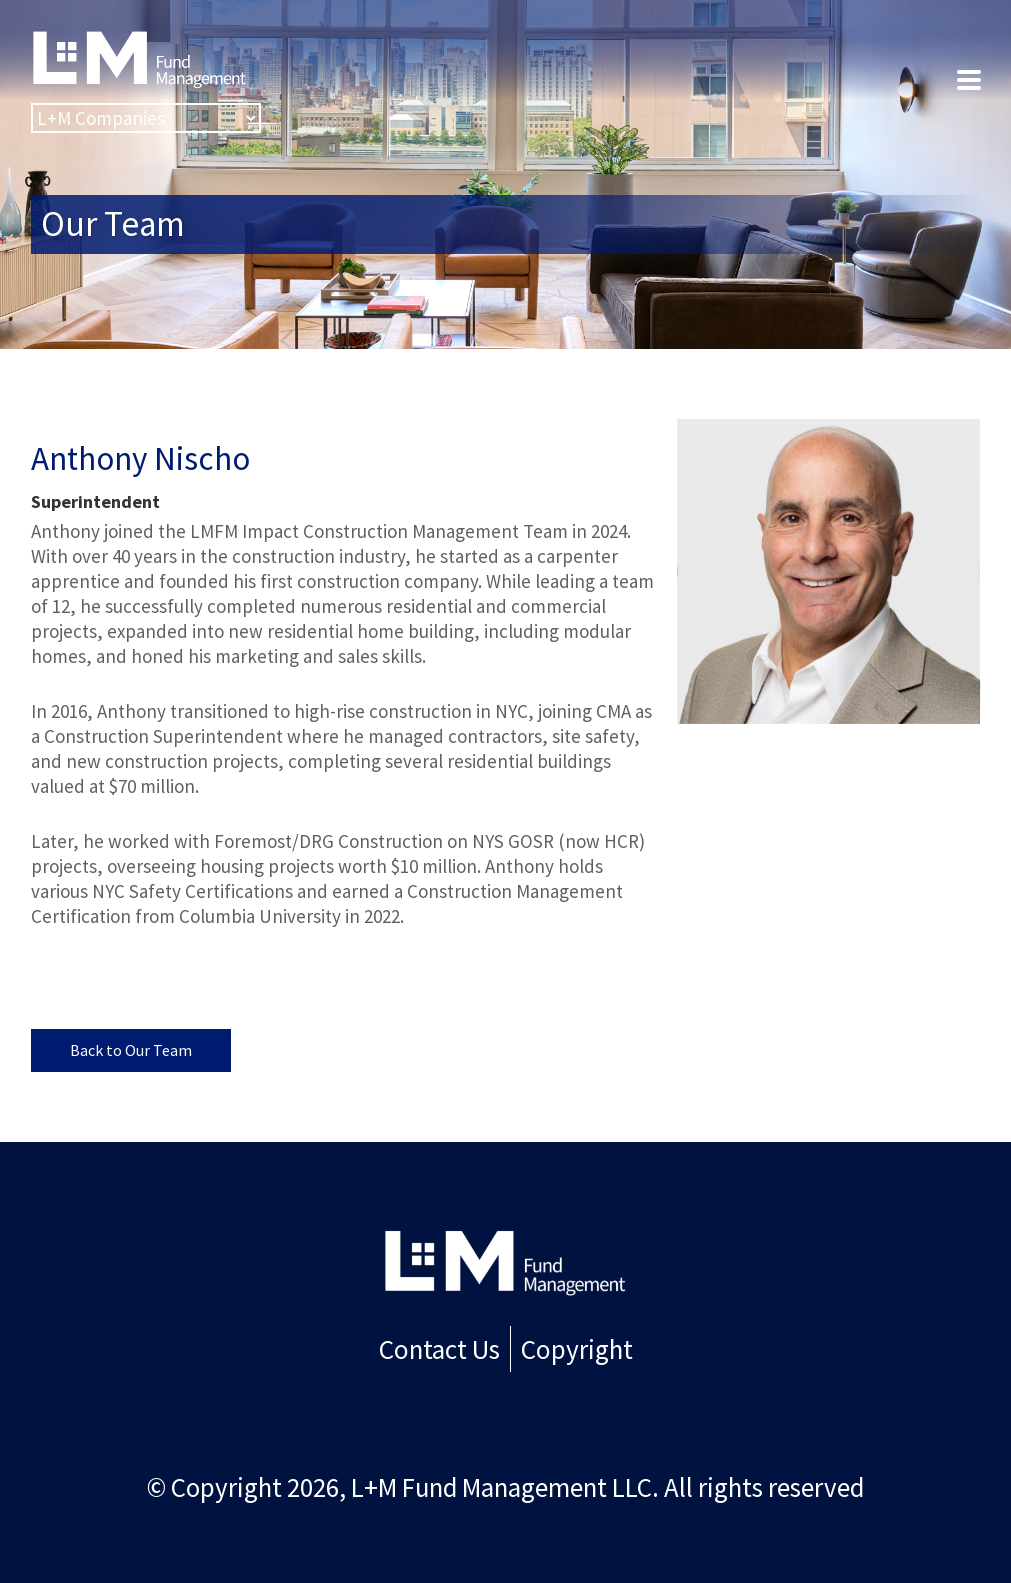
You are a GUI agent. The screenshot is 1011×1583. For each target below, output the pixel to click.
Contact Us (442, 1347)
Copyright (573, 1347)
